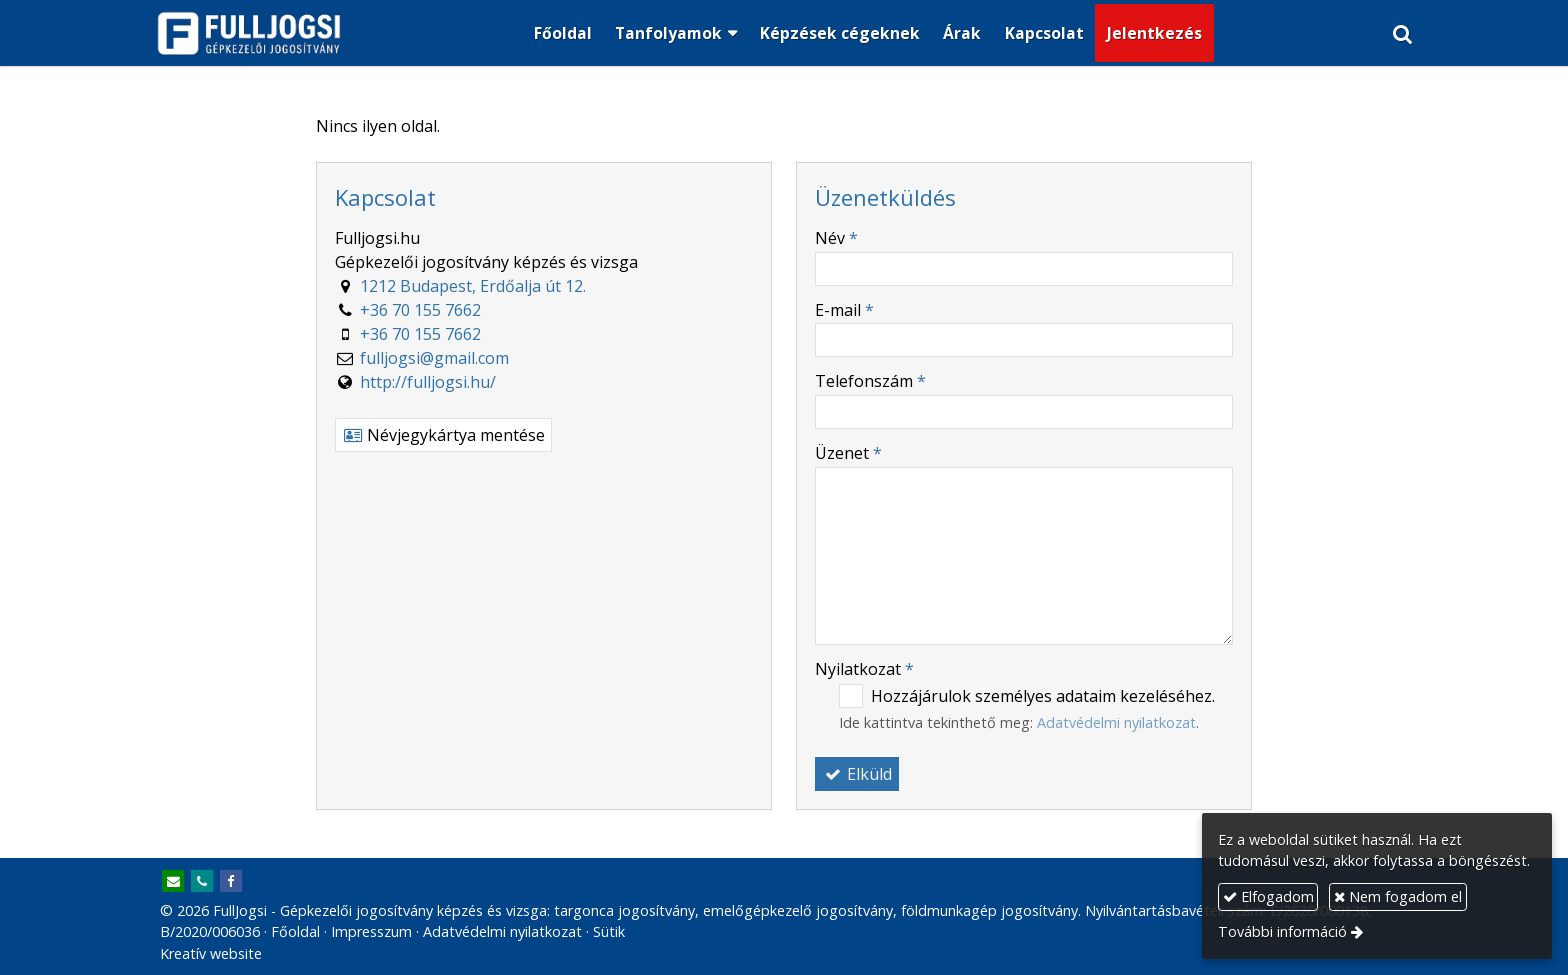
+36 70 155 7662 (420, 310)
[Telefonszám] (202, 882)
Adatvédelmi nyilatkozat (1116, 722)
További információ (1282, 931)
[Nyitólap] (249, 33)
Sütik (609, 931)
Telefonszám (870, 381)
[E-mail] (173, 882)
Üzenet (848, 453)
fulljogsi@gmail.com (434, 358)
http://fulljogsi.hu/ (428, 382)
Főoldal (295, 931)
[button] (1403, 33)
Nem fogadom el (1398, 896)
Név (836, 238)
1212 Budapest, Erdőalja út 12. (473, 286)
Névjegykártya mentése (443, 435)
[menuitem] (562, 33)
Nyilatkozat (864, 669)
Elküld (857, 774)
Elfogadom (1268, 896)
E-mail (844, 310)
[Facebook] (231, 882)
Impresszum (371, 931)
